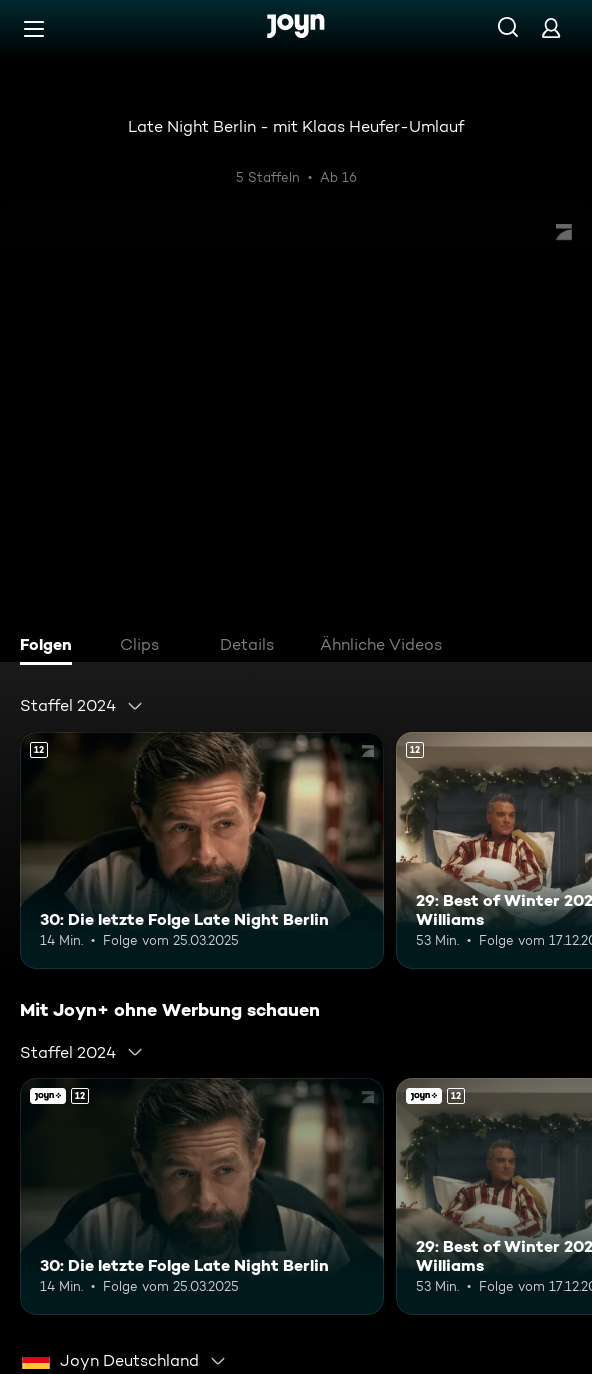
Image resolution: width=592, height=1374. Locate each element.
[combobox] (82, 706)
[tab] (51, 647)
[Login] (551, 27)
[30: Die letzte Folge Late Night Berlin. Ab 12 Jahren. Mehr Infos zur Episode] (202, 850)
